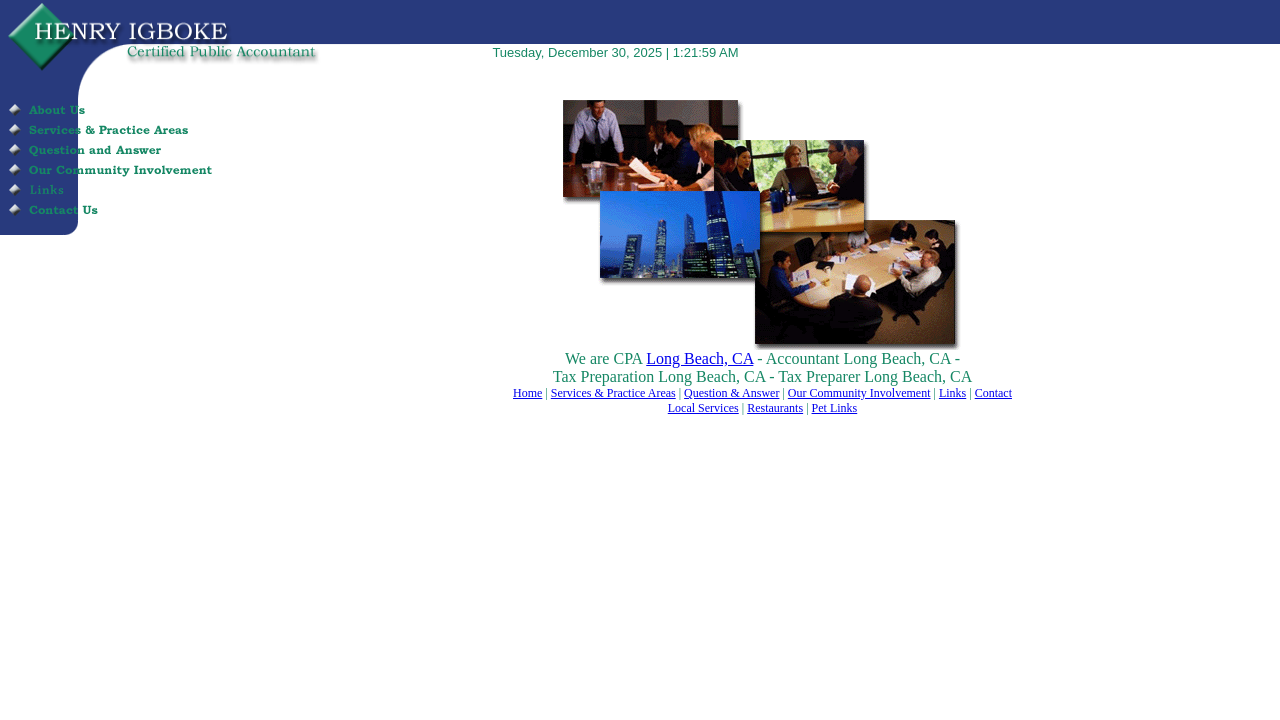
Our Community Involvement (859, 393)
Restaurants (775, 408)
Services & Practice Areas (613, 393)
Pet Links (835, 408)
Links (952, 393)
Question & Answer (731, 393)
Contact (993, 393)
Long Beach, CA (699, 358)
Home (527, 393)
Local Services (703, 408)
